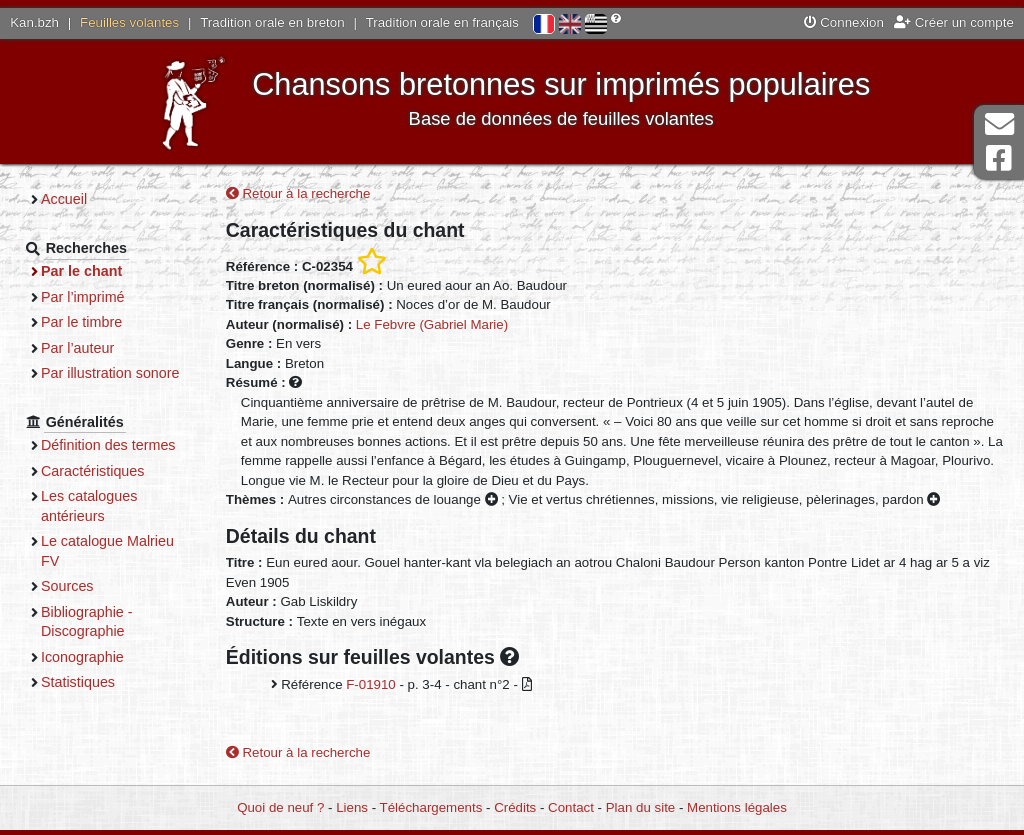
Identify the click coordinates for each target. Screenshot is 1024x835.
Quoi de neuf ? (280, 807)
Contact (571, 807)
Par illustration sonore (110, 373)
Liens (352, 807)
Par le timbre (81, 322)
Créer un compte (954, 22)
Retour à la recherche (298, 193)
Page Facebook (999, 158)
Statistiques (78, 682)
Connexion (844, 22)
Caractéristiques (93, 471)
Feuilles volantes (129, 22)
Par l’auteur (77, 348)
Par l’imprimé (83, 297)
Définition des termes (108, 445)
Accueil (64, 199)
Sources (67, 586)
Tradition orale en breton (272, 22)
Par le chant (81, 271)
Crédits (515, 807)
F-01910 (371, 684)
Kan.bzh (34, 22)
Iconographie (82, 657)
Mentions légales (737, 807)
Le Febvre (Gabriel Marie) (432, 324)
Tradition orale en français (442, 22)
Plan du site (640, 807)
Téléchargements (431, 807)
